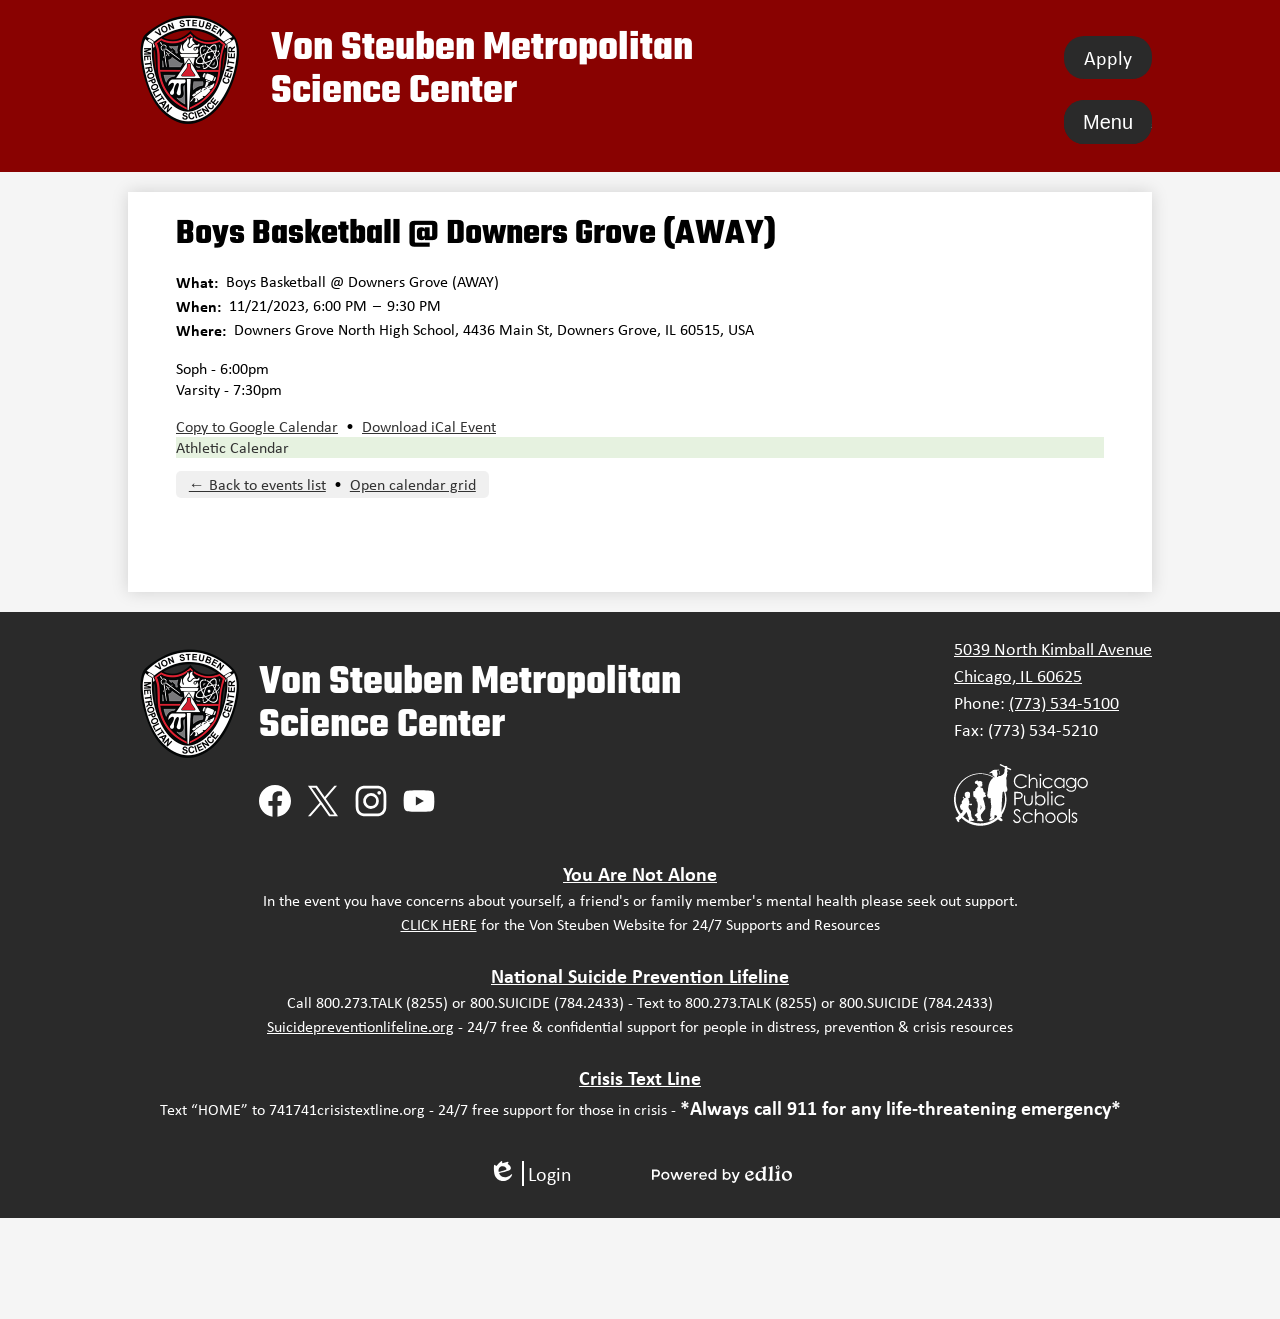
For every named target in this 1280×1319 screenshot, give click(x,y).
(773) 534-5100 (1064, 703)
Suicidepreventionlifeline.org (360, 1026)
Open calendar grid (413, 484)
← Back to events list (257, 484)
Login (530, 1173)
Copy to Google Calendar (257, 426)
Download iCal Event (429, 426)
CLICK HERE (439, 924)
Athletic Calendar (232, 447)
